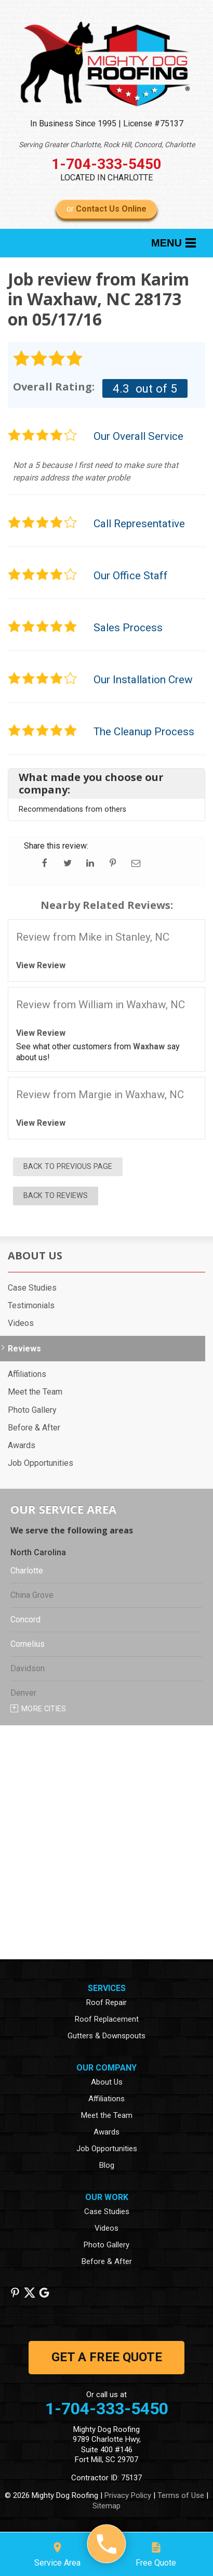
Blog (106, 2165)
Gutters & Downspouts (106, 2035)
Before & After (34, 1428)
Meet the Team (35, 1392)
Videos (21, 1323)
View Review (40, 965)
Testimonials (31, 1305)
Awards (21, 1445)
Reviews (24, 1349)
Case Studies (32, 1288)
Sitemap (106, 2505)
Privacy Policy (127, 2495)
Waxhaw (149, 1046)
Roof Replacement (107, 2019)
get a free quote (106, 2357)
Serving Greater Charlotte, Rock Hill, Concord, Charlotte (107, 144)
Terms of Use (180, 2495)
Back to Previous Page (67, 1166)
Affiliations (27, 1374)
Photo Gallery (32, 1410)
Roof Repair (106, 2002)
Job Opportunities (40, 1463)
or (106, 209)
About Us (35, 1255)
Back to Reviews (55, 1195)
